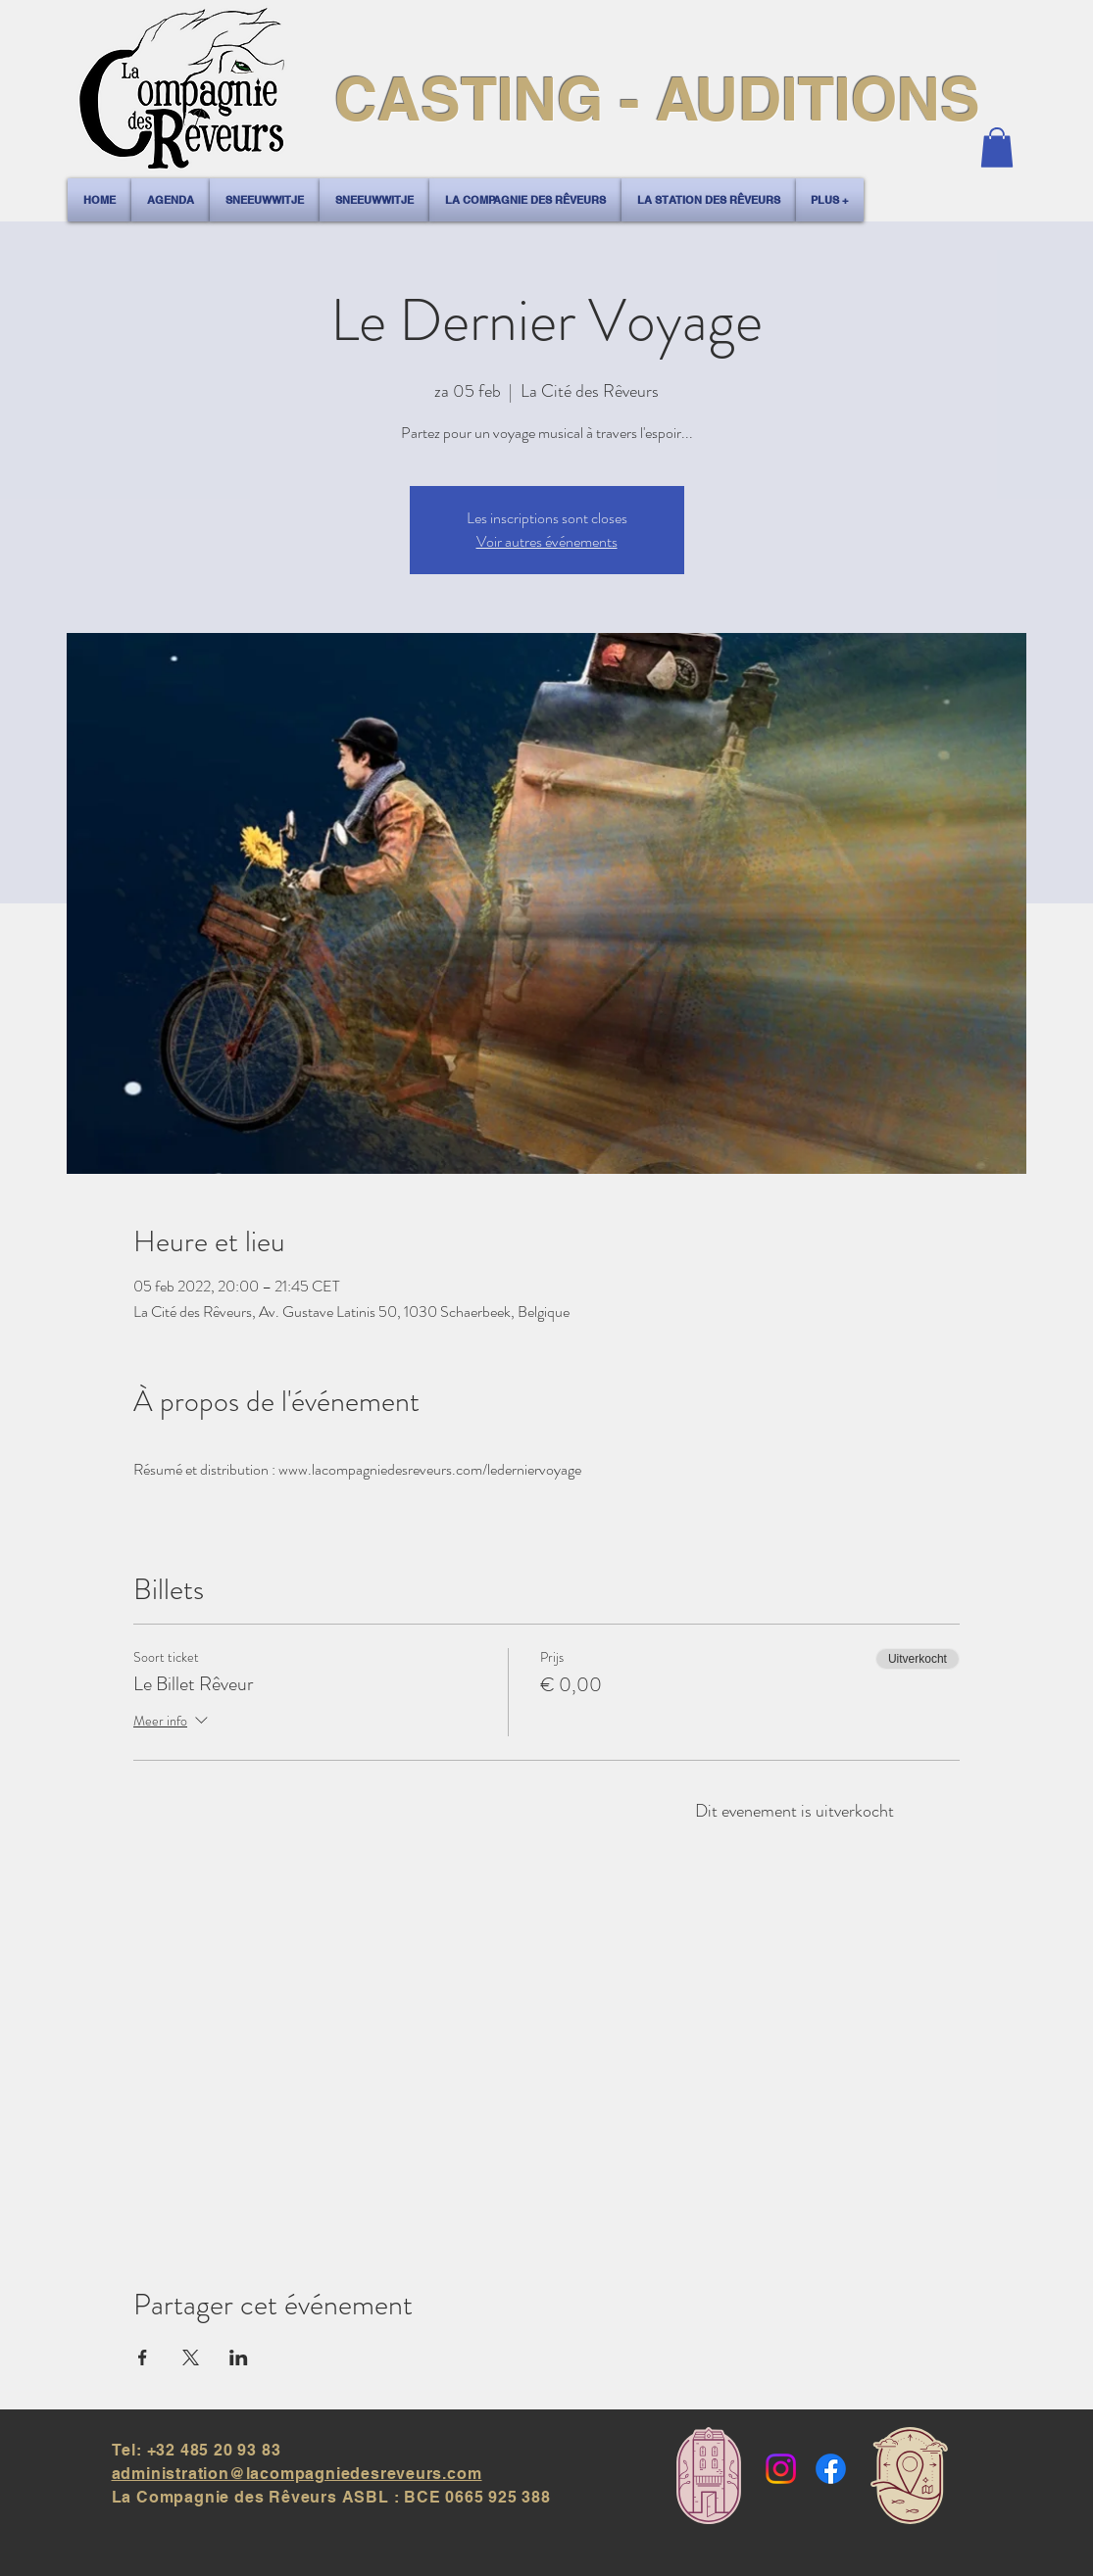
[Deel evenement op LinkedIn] (238, 2357)
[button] (997, 147)
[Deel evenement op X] (190, 2357)
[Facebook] (831, 2469)
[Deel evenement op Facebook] (142, 2357)
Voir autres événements (547, 541)
